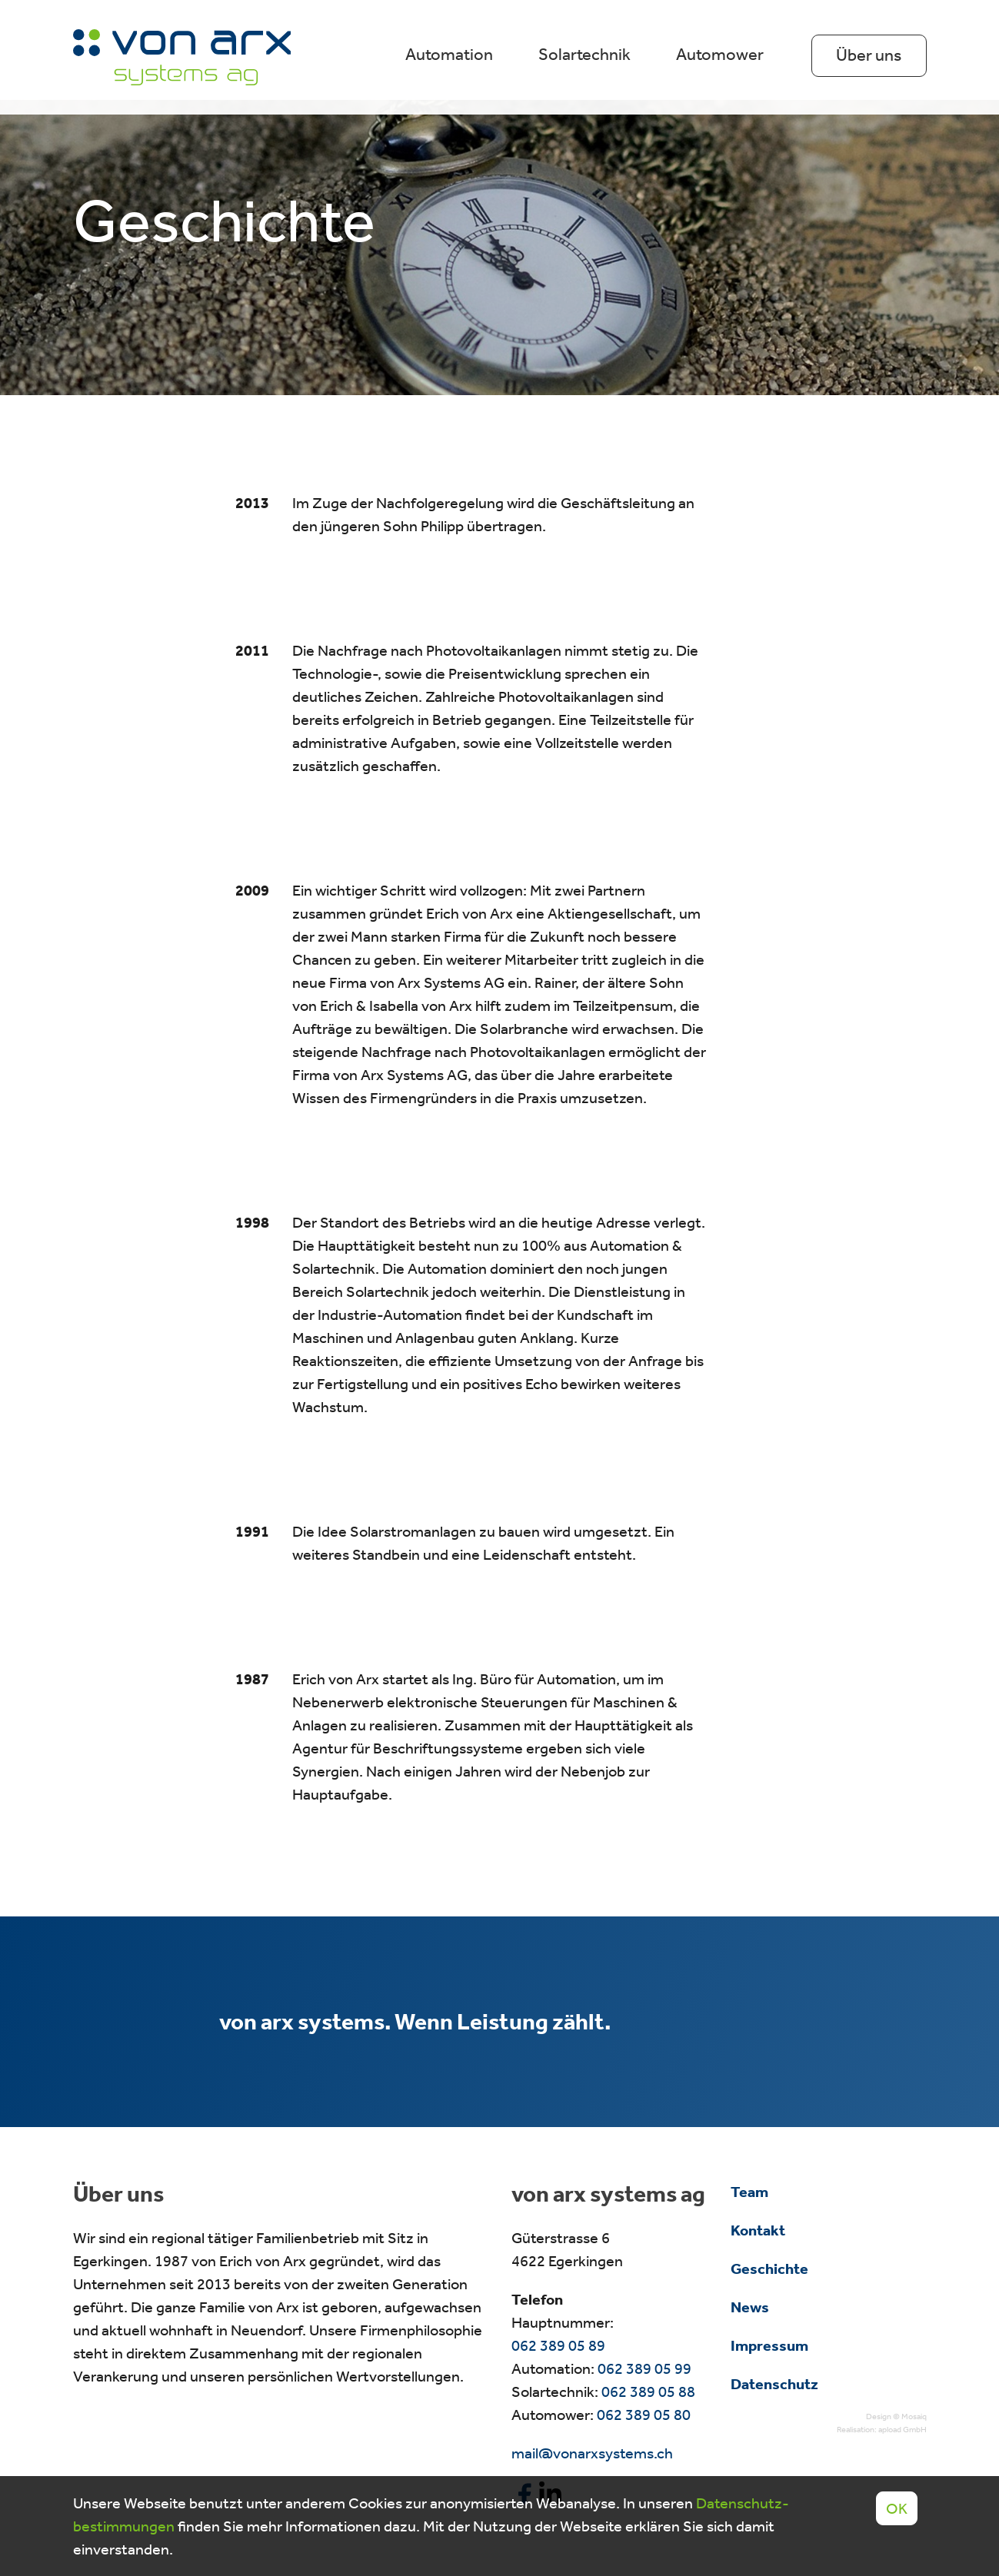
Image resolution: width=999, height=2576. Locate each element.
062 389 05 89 (558, 2345)
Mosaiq (914, 2416)
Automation (449, 55)
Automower (720, 55)
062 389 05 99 (644, 2368)
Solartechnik (584, 55)
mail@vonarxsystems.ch (592, 2453)
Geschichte (769, 2268)
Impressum (769, 2345)
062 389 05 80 (644, 2414)
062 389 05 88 (648, 2391)
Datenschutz (774, 2384)
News (750, 2307)
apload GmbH (902, 2430)
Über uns (868, 55)
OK (896, 2508)
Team (749, 2191)
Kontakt (758, 2230)
